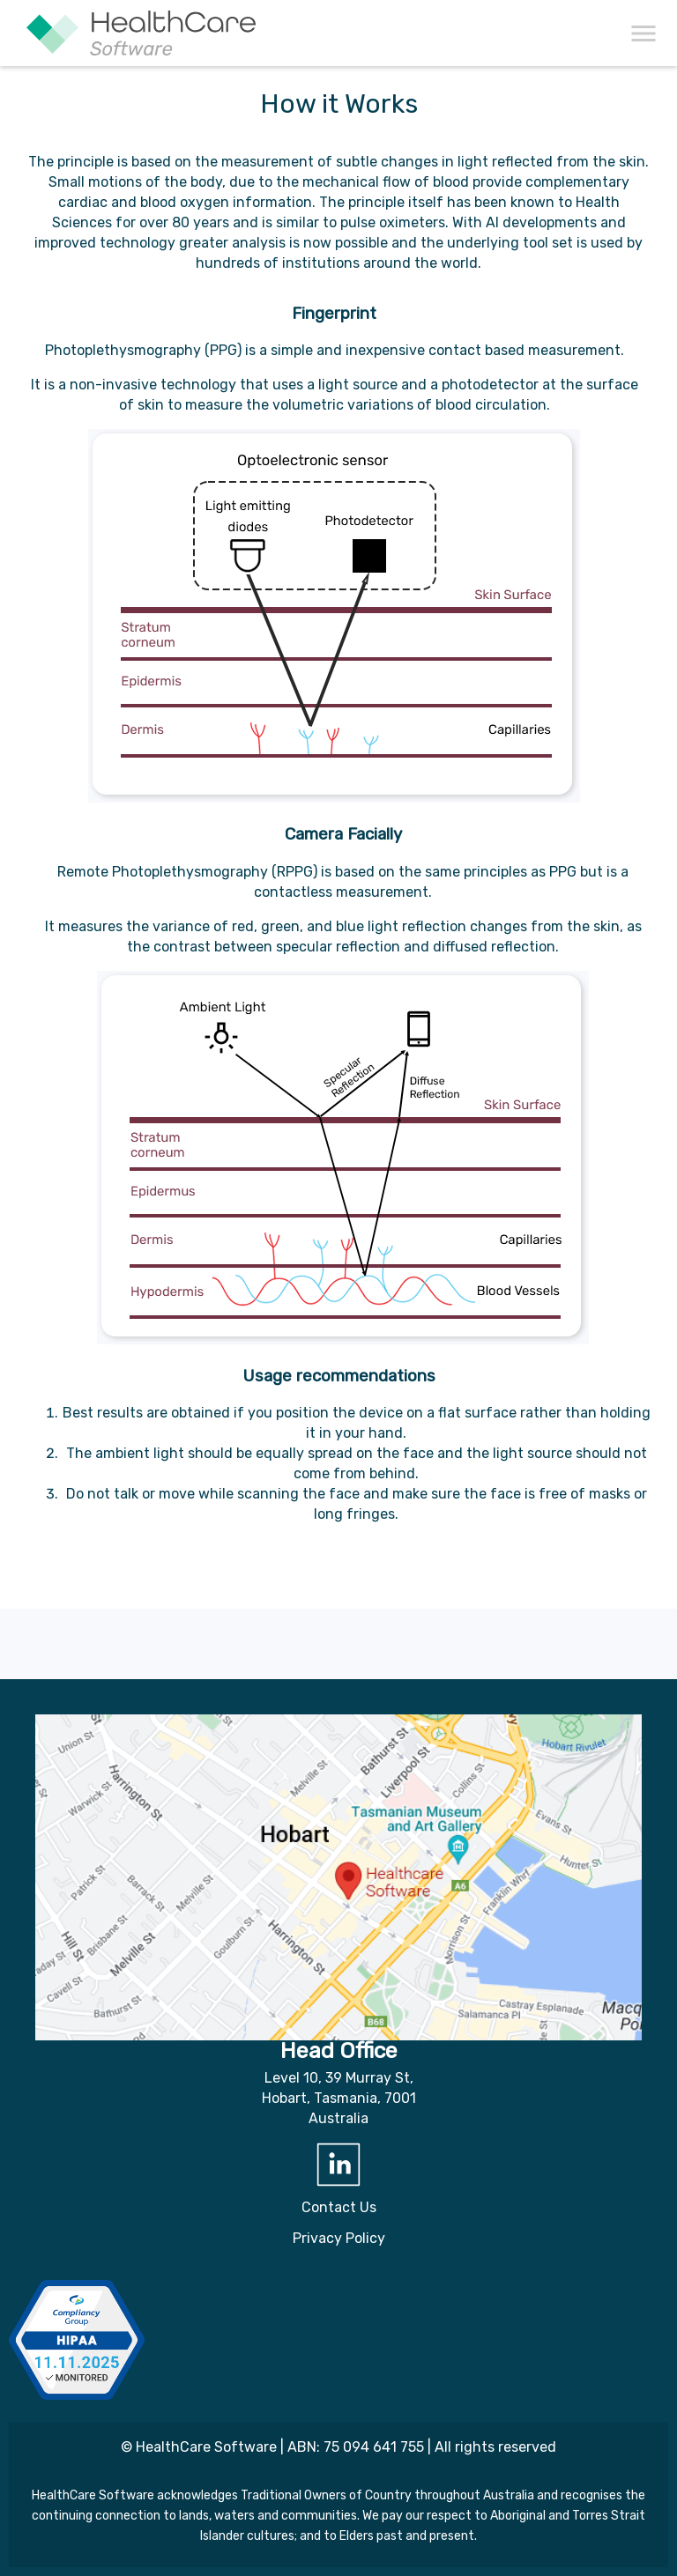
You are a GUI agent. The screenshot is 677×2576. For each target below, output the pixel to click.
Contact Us (338, 2207)
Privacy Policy (339, 2238)
